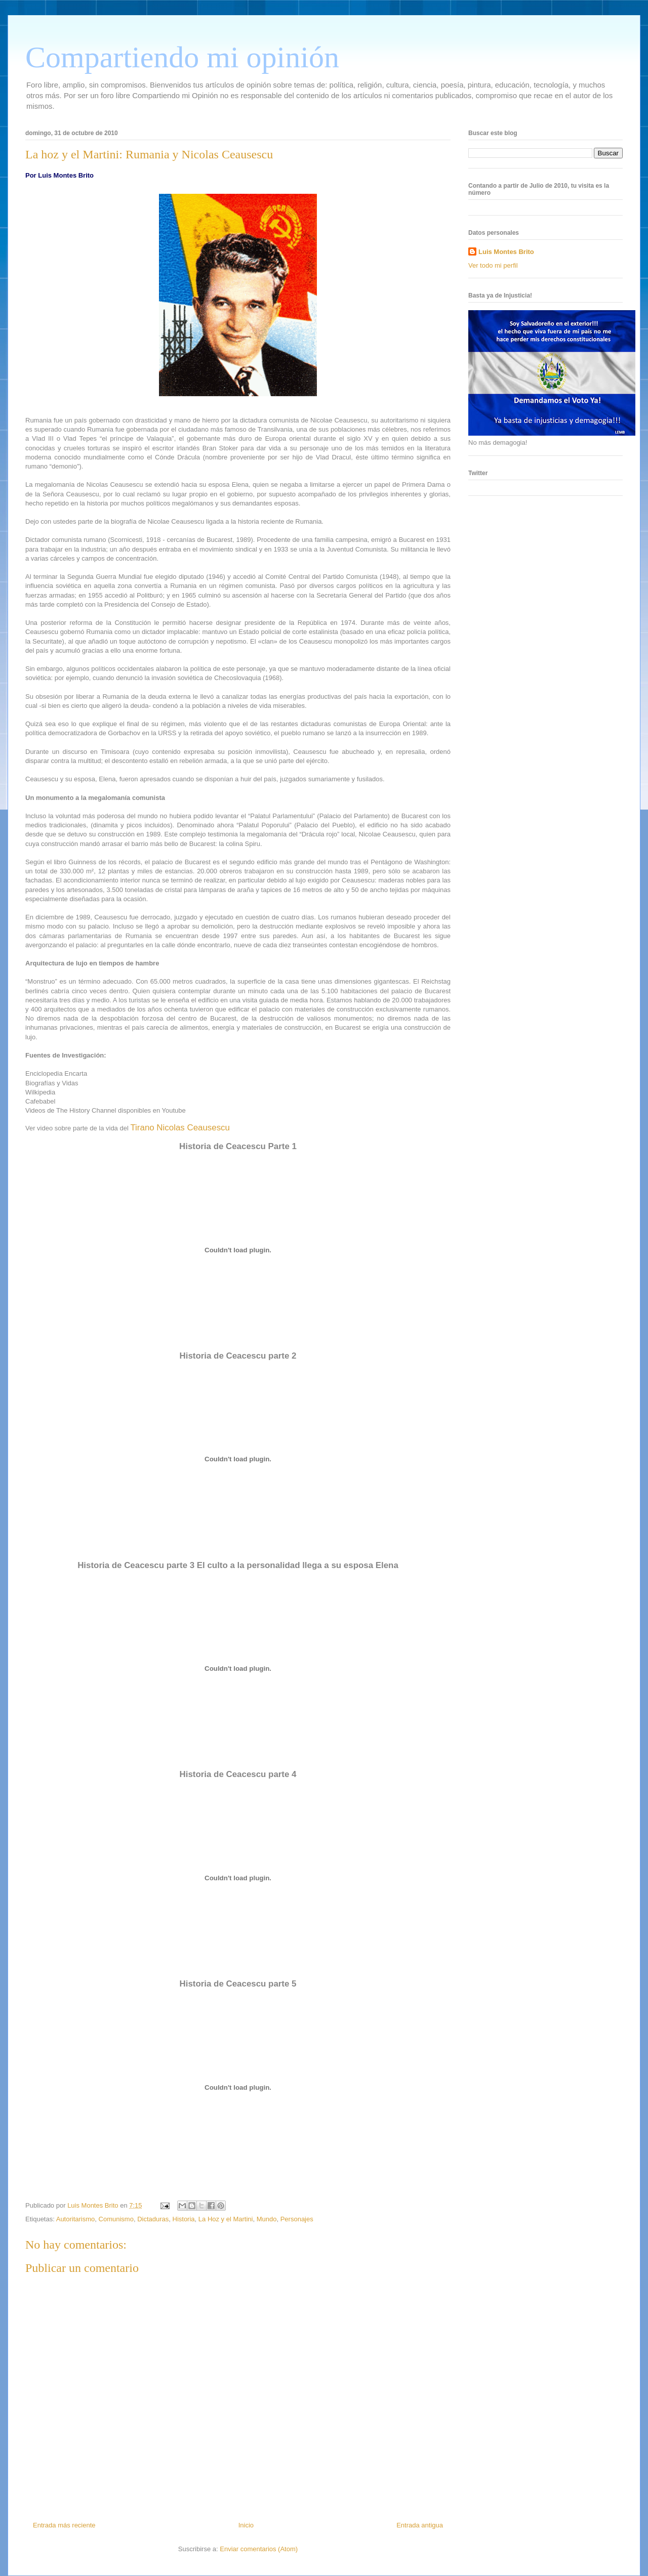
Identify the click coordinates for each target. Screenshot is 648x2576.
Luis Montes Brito (93, 2205)
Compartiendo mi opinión (182, 57)
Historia (184, 2219)
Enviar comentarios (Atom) (259, 2549)
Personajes (296, 2219)
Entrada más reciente (64, 2525)
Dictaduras (153, 2219)
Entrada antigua (419, 2525)
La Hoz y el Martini (225, 2219)
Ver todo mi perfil (493, 265)
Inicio (246, 2525)
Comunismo (116, 2219)
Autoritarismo (75, 2219)
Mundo (267, 2219)
